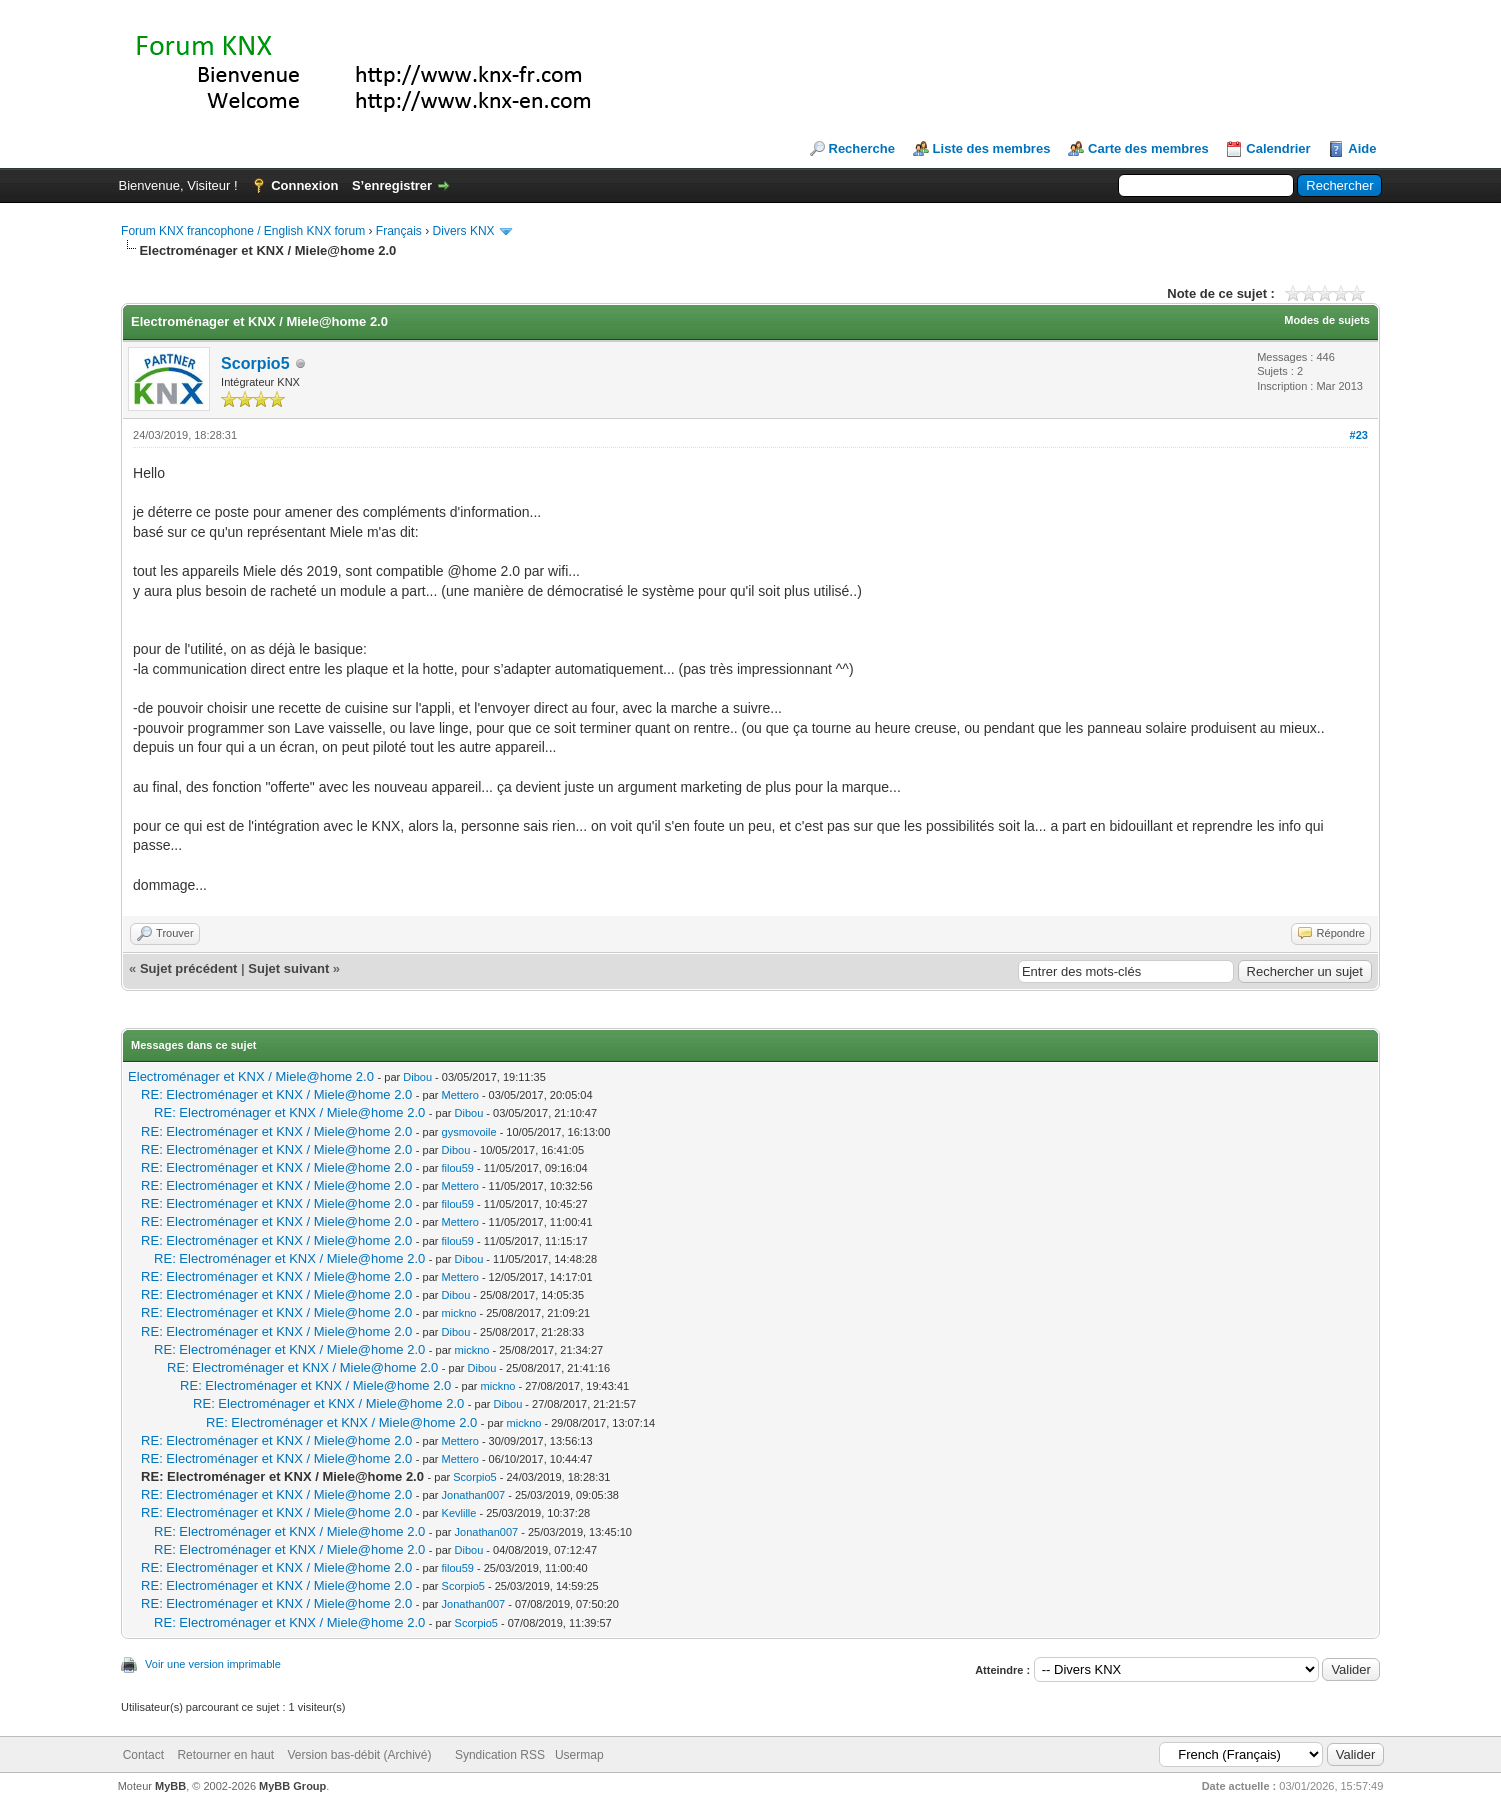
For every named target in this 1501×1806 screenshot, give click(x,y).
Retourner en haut (225, 1755)
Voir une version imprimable (213, 1664)
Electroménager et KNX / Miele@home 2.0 (251, 1076)
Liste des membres (992, 148)
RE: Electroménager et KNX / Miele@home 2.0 (276, 1094)
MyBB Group (292, 1786)
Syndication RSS (500, 1755)
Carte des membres (1148, 148)
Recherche (862, 148)
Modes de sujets (1327, 320)
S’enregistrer (392, 185)
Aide (1362, 148)
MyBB (170, 1786)
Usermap (579, 1755)
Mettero (460, 1095)
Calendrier (1278, 148)
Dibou (417, 1077)
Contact (143, 1755)
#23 (1359, 435)
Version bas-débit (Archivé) (359, 1755)
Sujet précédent (189, 968)
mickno (459, 1313)
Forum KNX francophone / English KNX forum (243, 231)
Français (399, 231)
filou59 (458, 1168)
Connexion (304, 185)
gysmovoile (469, 1132)
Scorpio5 (255, 363)
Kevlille (459, 1513)
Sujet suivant (288, 968)
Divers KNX (464, 231)
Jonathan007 (474, 1495)
